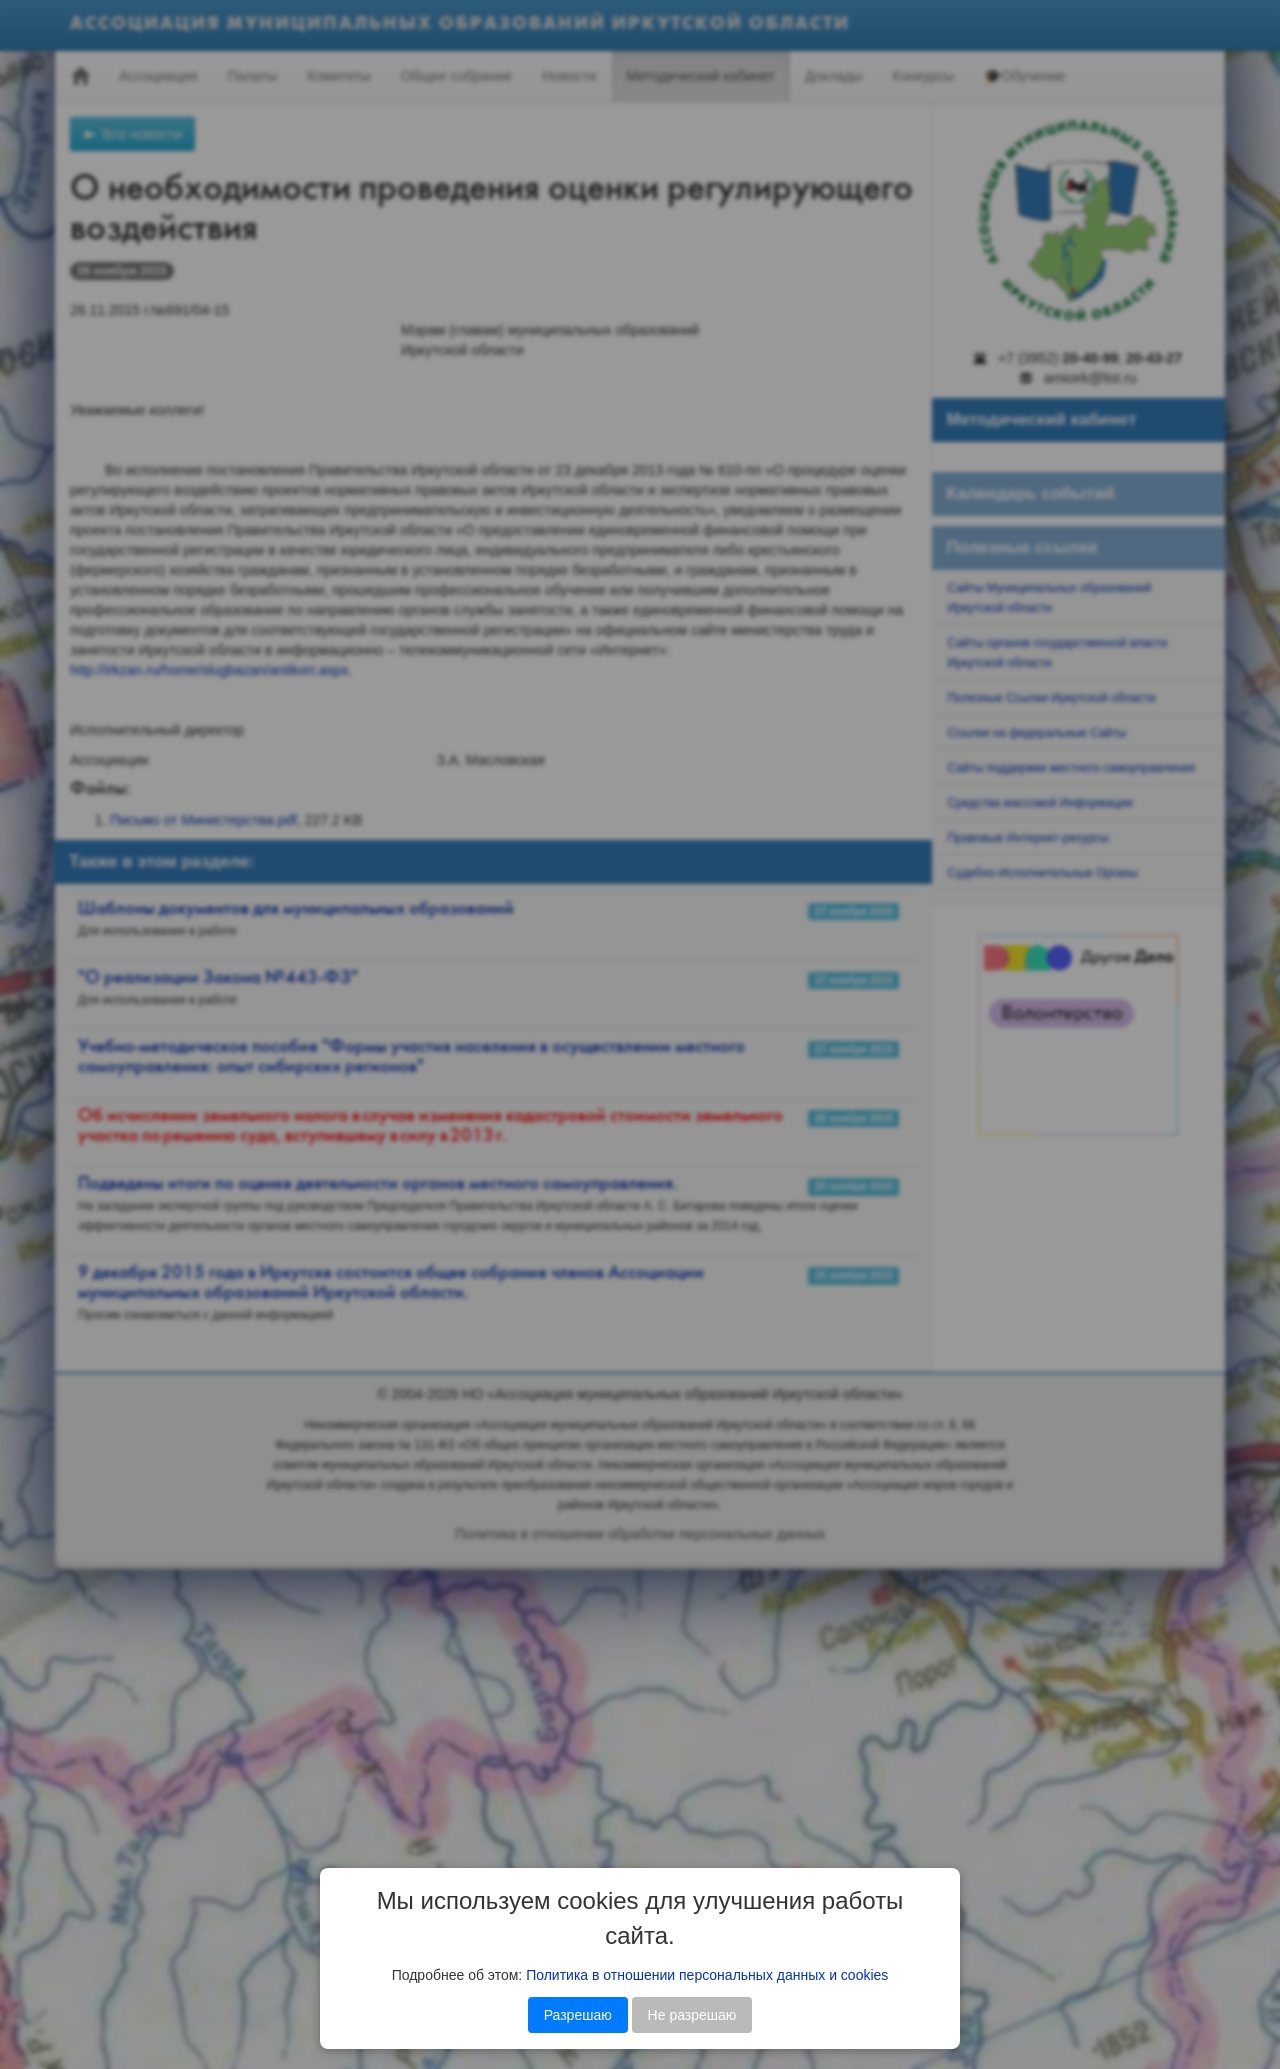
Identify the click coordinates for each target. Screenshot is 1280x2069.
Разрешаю (578, 2015)
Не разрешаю (692, 2015)
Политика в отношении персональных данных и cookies (707, 1975)
